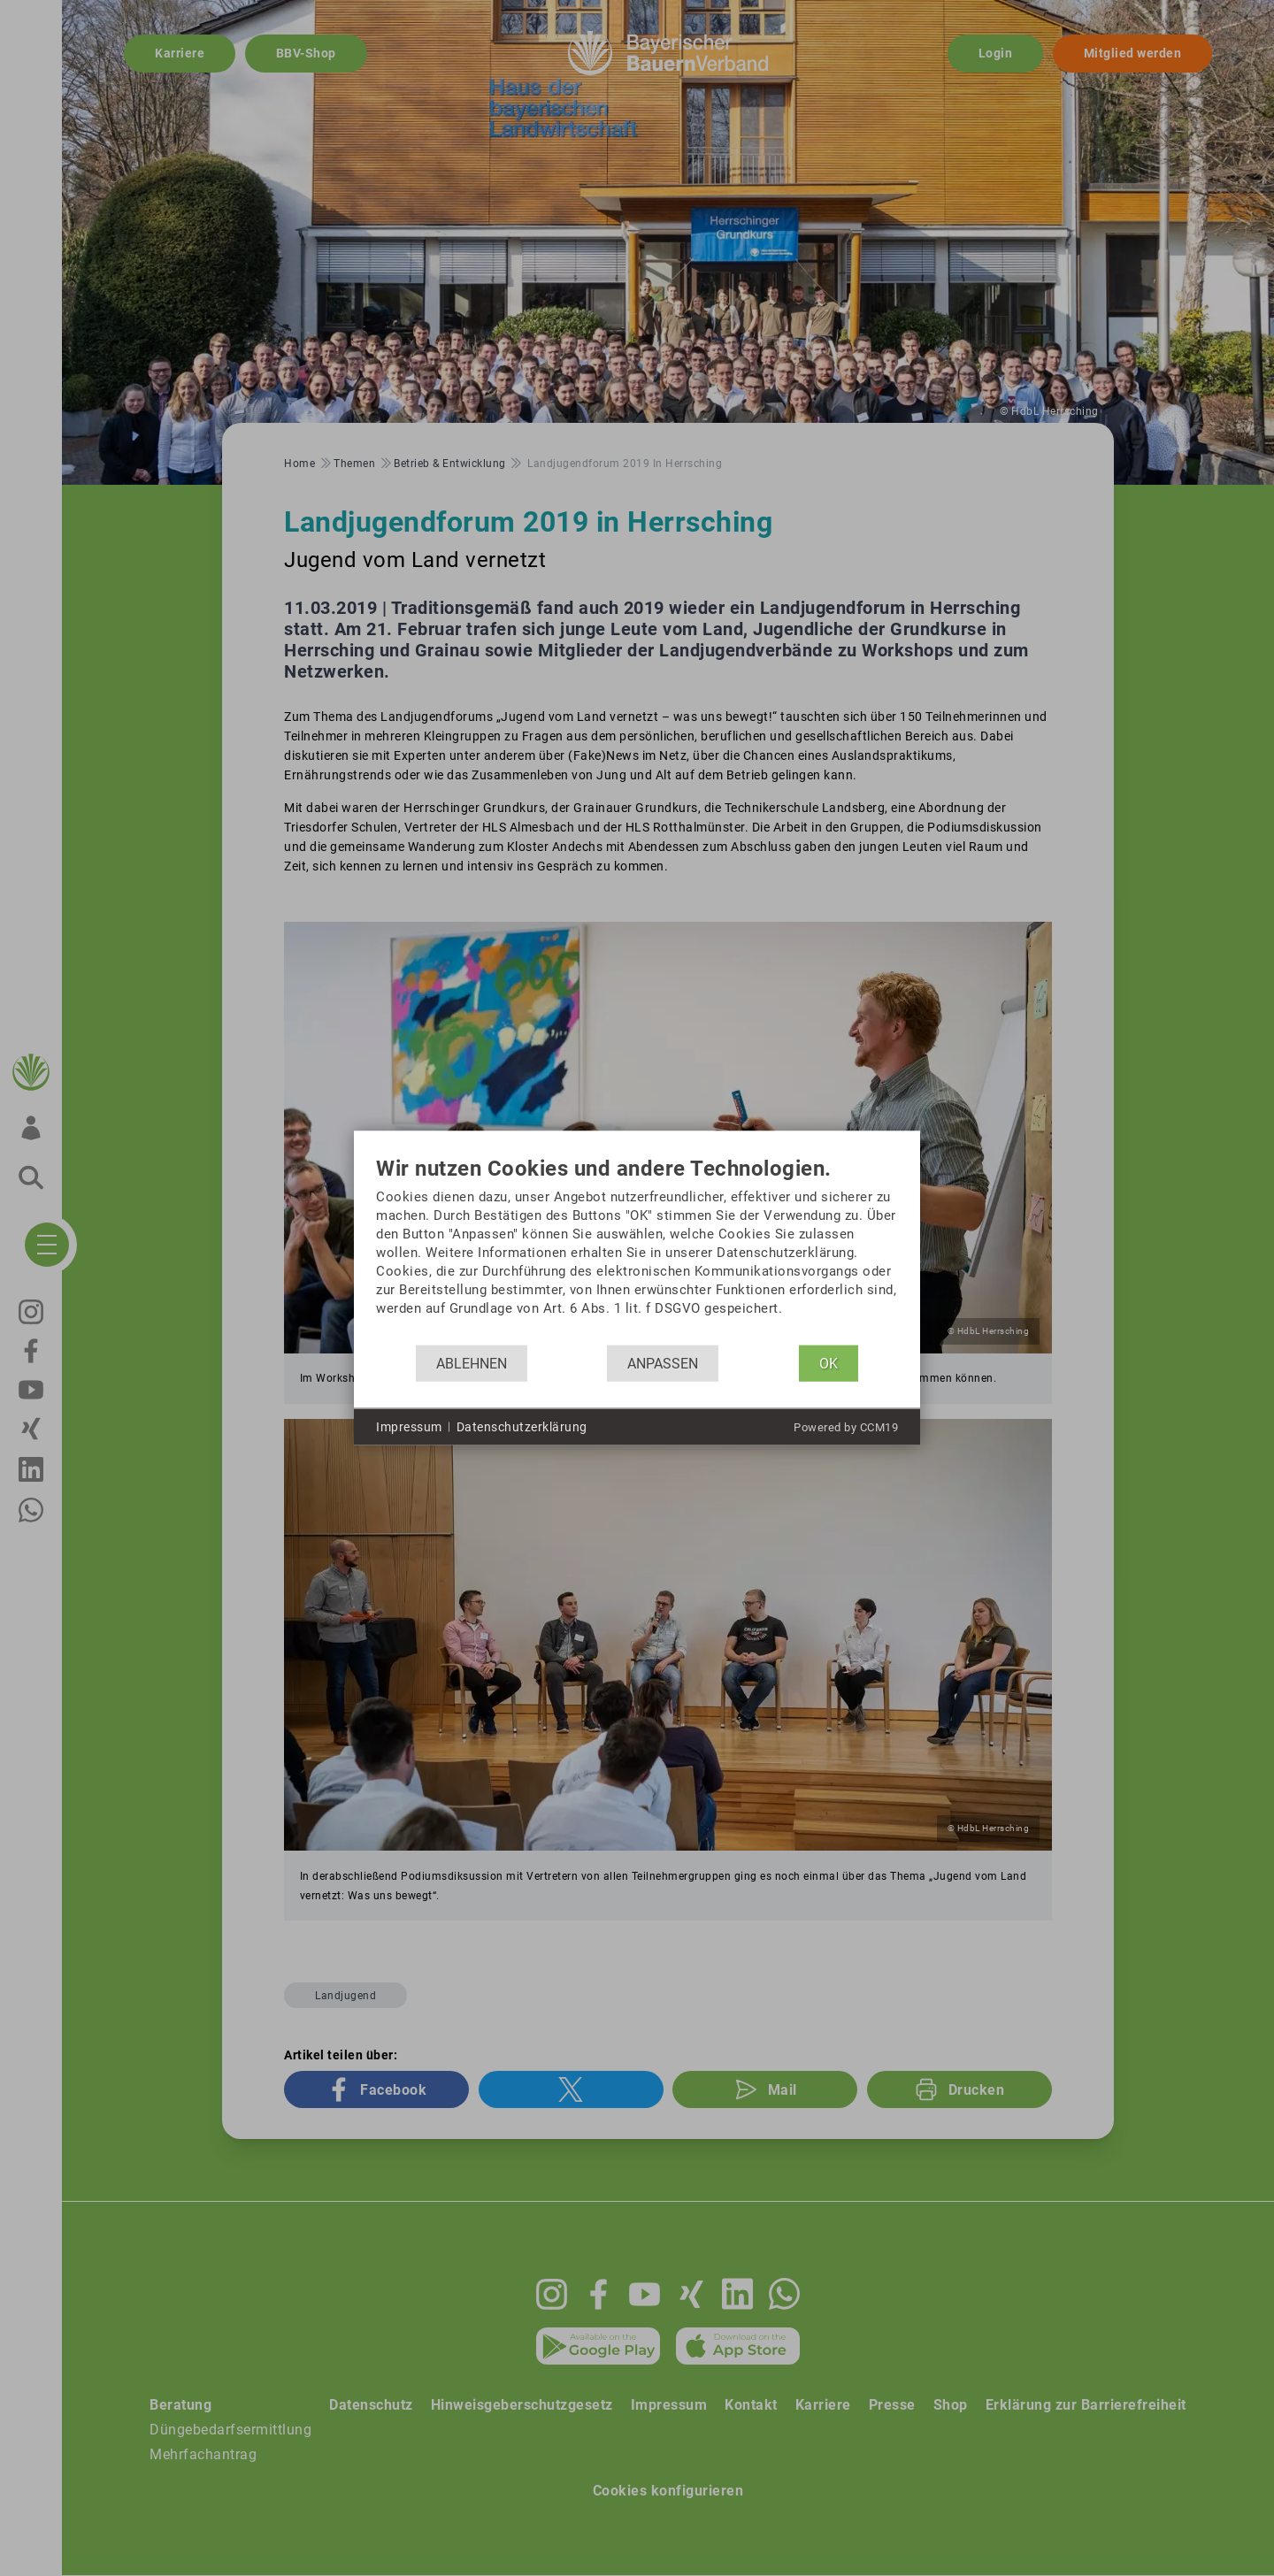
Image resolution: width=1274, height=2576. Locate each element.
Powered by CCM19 (846, 1427)
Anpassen (662, 1362)
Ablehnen (471, 1362)
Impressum (409, 1426)
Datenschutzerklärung (522, 1426)
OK (828, 1362)
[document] (637, 1251)
